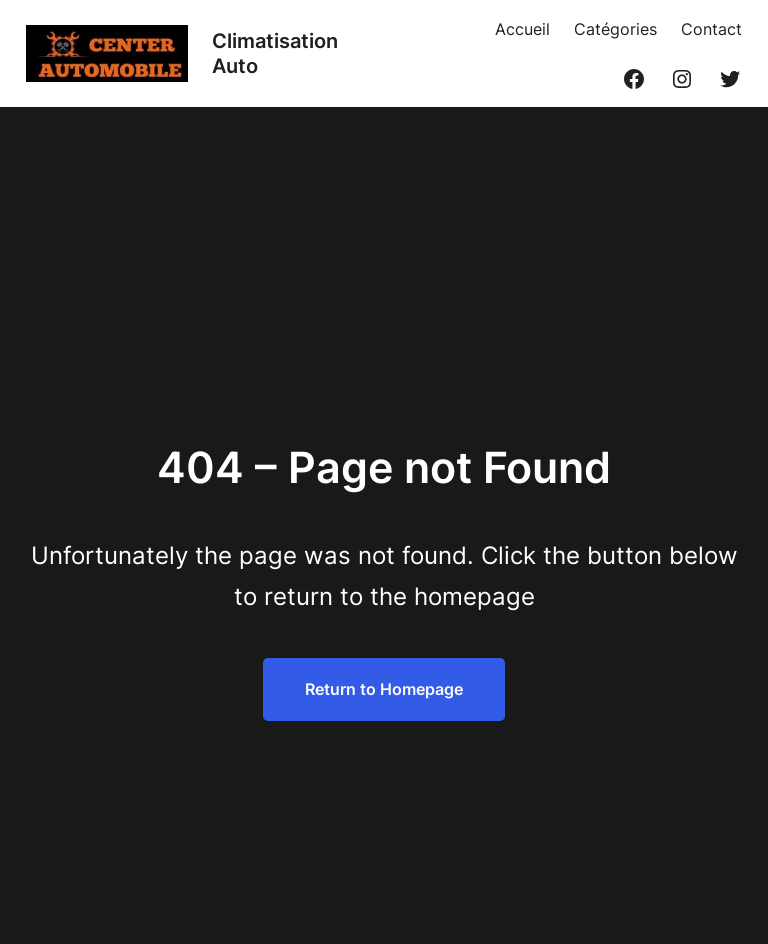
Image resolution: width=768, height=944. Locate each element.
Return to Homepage (384, 689)
